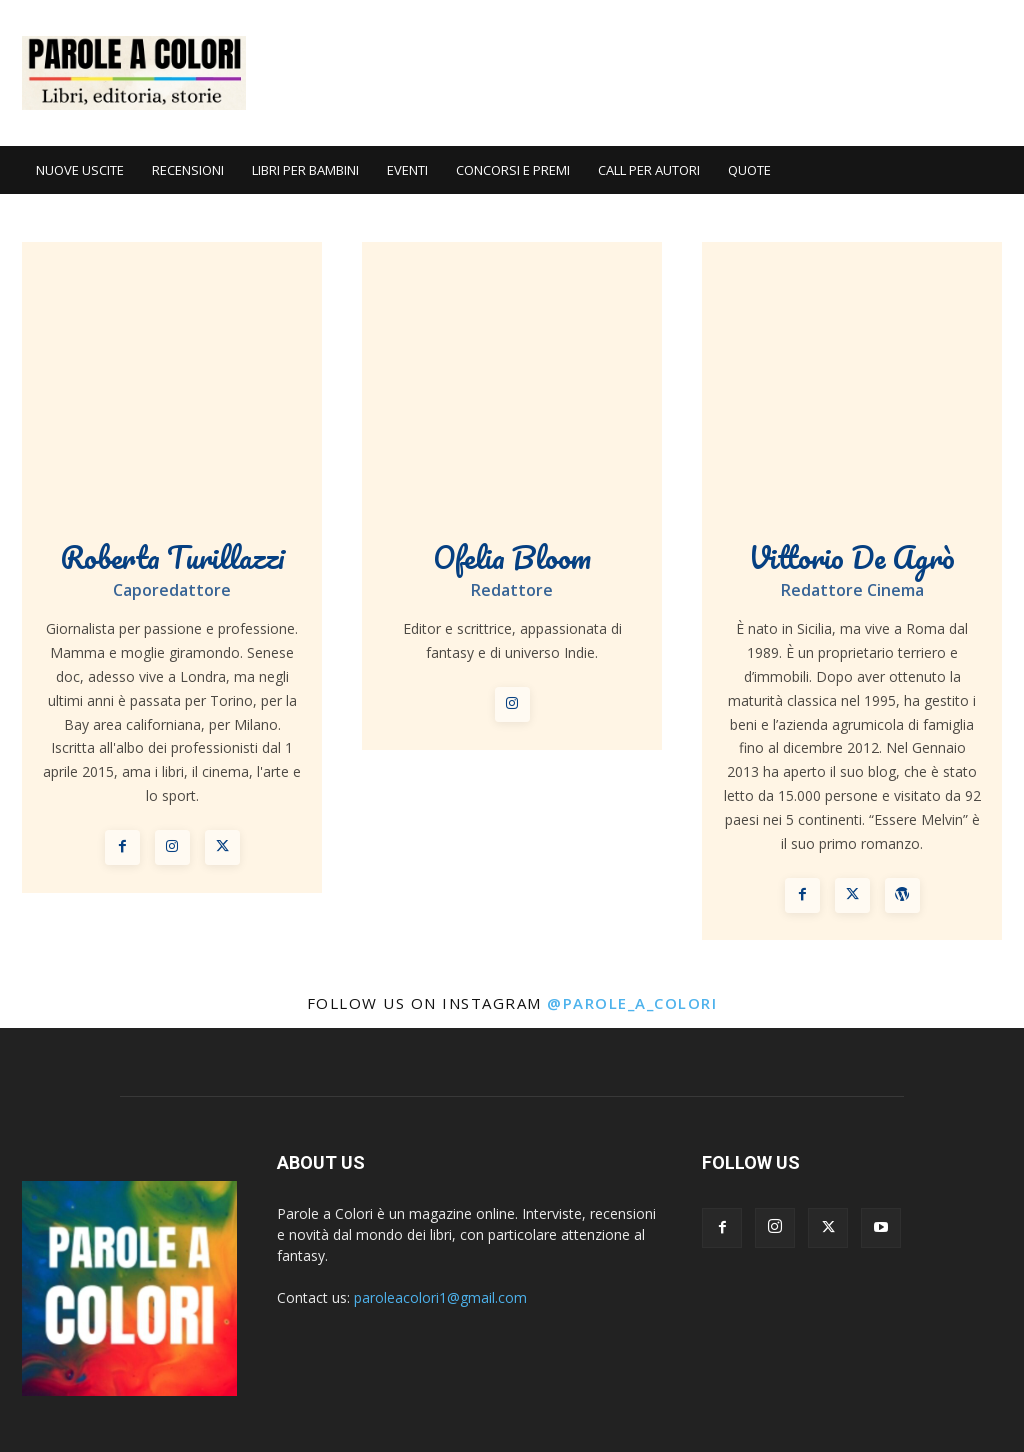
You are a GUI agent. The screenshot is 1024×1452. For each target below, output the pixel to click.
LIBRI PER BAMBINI (305, 170)
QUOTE (749, 170)
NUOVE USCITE (80, 170)
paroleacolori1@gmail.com (440, 1297)
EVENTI (407, 170)
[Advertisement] (638, 73)
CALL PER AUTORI (649, 170)
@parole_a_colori (632, 1003)
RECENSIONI (188, 170)
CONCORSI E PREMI (513, 170)
